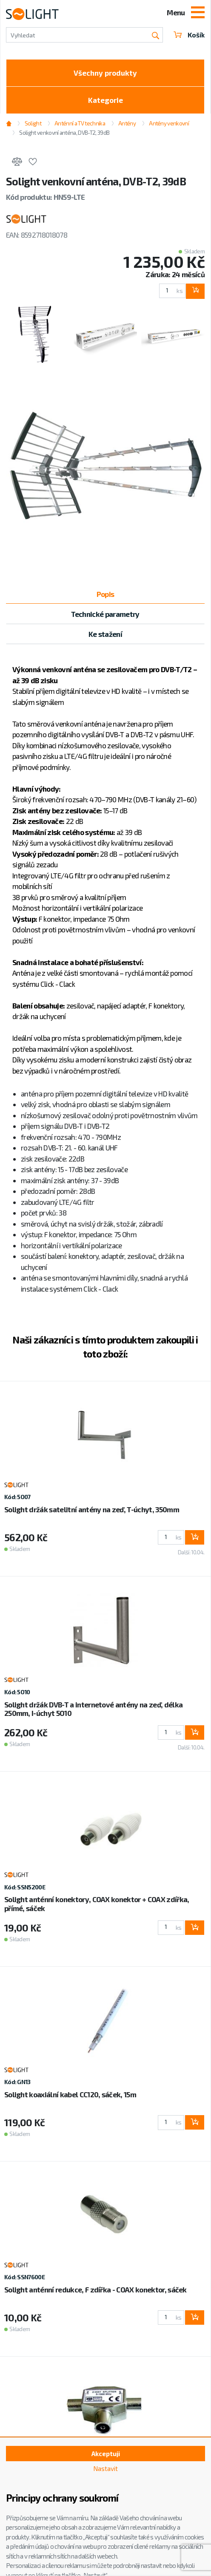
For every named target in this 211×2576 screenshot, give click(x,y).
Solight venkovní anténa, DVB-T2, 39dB (64, 132)
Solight (33, 123)
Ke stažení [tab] (105, 634)
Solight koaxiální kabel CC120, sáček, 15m (70, 2094)
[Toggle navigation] (198, 13)
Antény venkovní (169, 123)
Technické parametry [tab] (105, 614)
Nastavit (105, 2468)
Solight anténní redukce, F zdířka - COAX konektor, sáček (95, 2289)
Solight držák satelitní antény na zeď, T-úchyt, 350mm (91, 1509)
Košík (189, 35)
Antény (127, 123)
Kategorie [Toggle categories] (105, 100)
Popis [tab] (105, 594)
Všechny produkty (105, 72)
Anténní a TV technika (79, 123)
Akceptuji (105, 2453)
